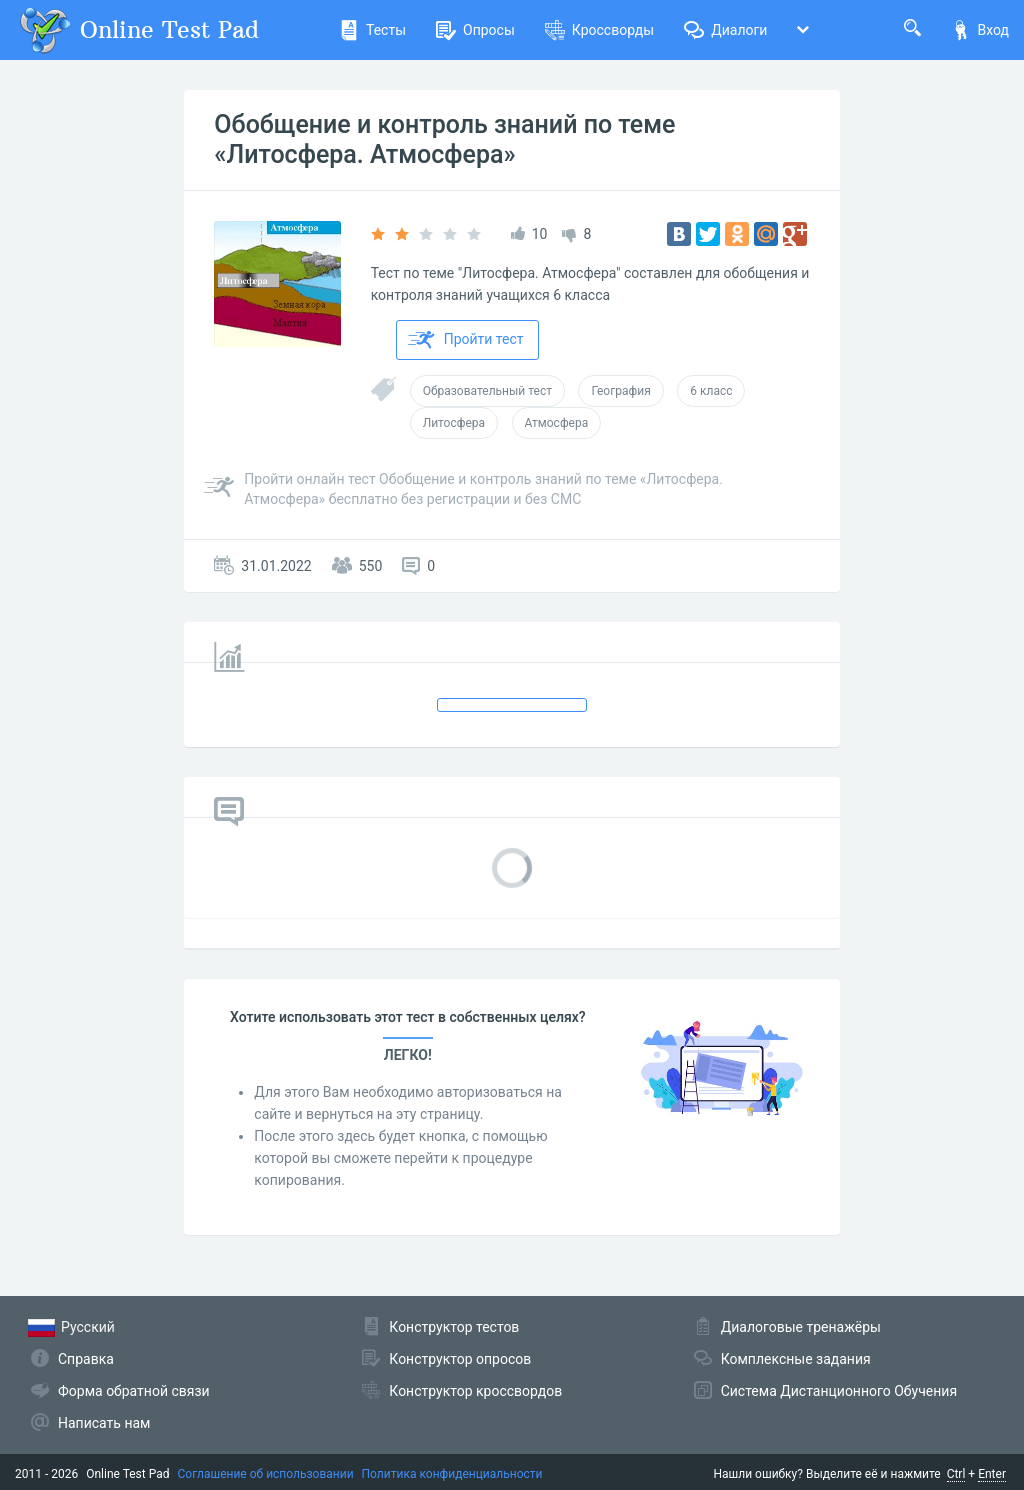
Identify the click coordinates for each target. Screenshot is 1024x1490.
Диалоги (725, 30)
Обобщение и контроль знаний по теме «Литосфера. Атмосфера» (444, 139)
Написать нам (104, 1423)
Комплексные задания (796, 1359)
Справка (86, 1359)
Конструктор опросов (460, 1359)
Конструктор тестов (454, 1327)
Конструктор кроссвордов (475, 1391)
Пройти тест (466, 340)
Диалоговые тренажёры (801, 1327)
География (620, 391)
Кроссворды (599, 30)
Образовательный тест (487, 391)
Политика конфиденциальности (452, 1474)
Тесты (372, 30)
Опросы (475, 30)
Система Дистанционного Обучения (839, 1391)
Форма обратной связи (134, 1391)
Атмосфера (557, 423)
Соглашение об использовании (266, 1474)
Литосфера (454, 423)
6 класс (711, 391)
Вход (980, 30)
